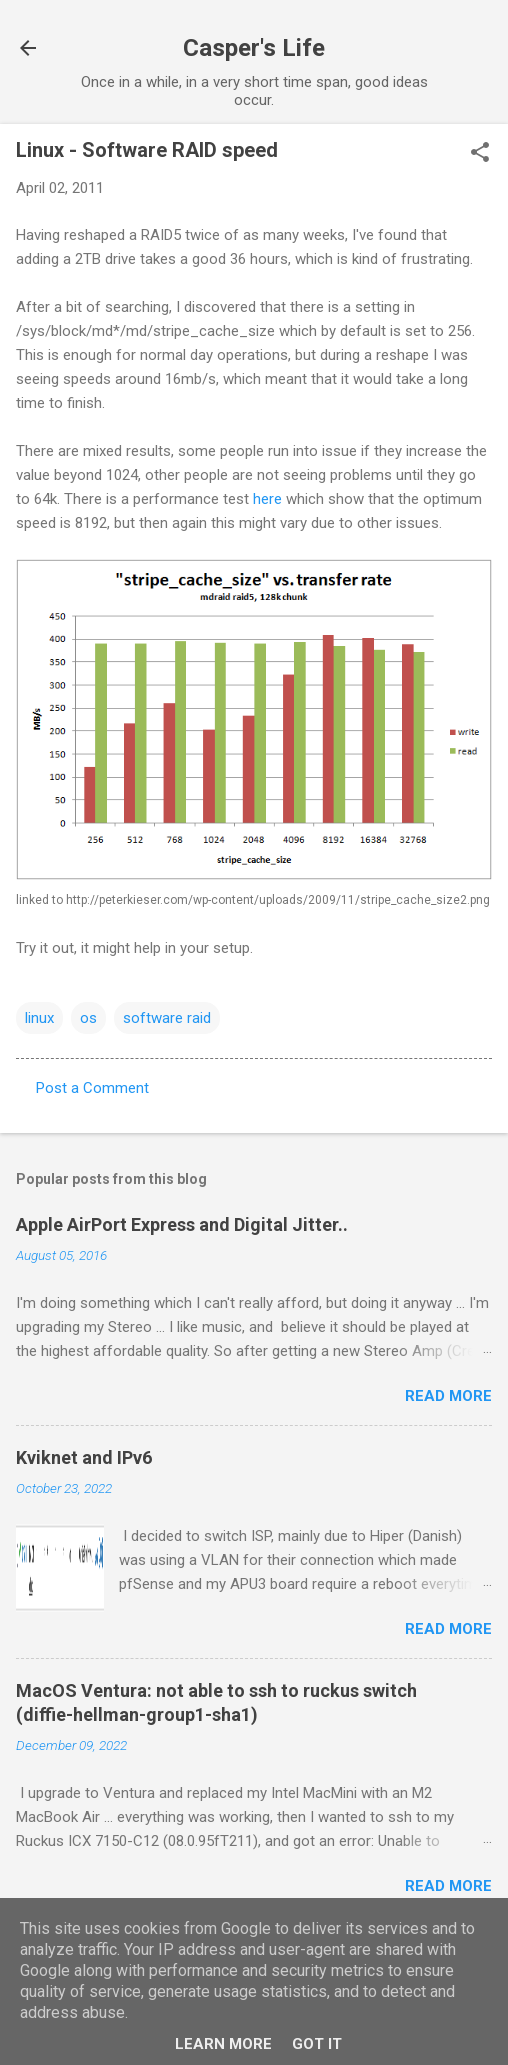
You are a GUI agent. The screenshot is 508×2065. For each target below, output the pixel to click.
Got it (317, 2044)
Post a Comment (92, 1088)
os (88, 1018)
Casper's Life (254, 48)
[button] (480, 154)
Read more (448, 1396)
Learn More (223, 2044)
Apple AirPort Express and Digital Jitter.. (182, 1224)
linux (39, 1018)
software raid (167, 1018)
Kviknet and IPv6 (84, 1457)
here (267, 499)
